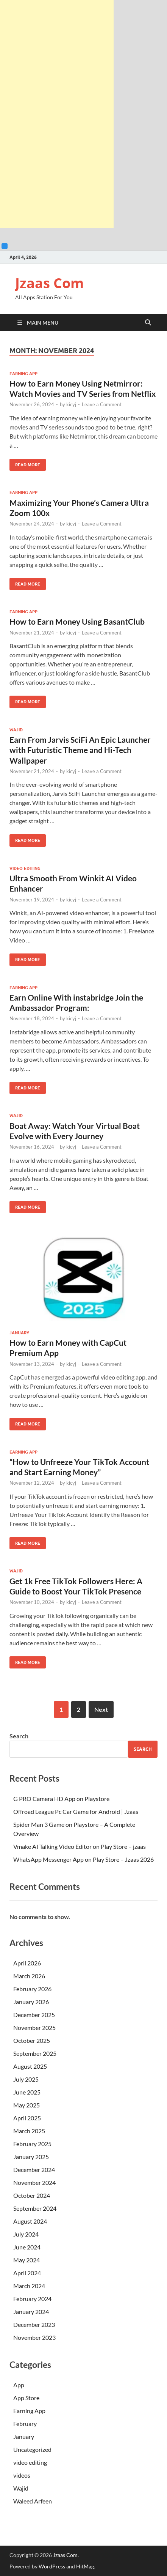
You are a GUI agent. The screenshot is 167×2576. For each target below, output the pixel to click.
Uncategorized (32, 2449)
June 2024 (27, 2247)
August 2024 (30, 2221)
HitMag (85, 2566)
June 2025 (27, 2092)
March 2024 (29, 2285)
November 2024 (34, 2182)
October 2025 (31, 2040)
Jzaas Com (49, 283)
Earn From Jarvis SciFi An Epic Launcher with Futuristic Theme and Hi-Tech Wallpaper (80, 750)
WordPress (52, 2566)
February (25, 2423)
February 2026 (32, 1988)
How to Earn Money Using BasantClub (77, 621)
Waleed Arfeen (32, 2501)
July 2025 (26, 2079)
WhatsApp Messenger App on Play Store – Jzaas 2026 (83, 1859)
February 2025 (32, 2143)
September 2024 (34, 2208)
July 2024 (26, 2234)
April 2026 (27, 1963)
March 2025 (29, 2130)
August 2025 (30, 2066)
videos (21, 2475)
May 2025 (26, 2105)
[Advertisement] (57, 114)
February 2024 (32, 2298)
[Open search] (148, 322)
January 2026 (31, 2001)
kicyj (71, 404)
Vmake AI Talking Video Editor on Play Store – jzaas (79, 1846)
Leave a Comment (102, 404)
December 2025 (34, 2014)
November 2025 (34, 2027)
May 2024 (26, 2259)
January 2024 (31, 2311)
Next (101, 1709)
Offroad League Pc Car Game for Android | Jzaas (75, 1811)
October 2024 (31, 2195)
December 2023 (34, 2324)
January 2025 (31, 2156)
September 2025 (34, 2053)
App (18, 2384)
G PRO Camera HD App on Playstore (61, 1798)
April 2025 (27, 2117)
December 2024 (34, 2169)
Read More (24, 463)
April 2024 (27, 2272)
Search (18, 1735)
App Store (26, 2397)
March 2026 (29, 1975)
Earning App (23, 373)
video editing (25, 868)
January (19, 1332)
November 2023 (34, 2337)
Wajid (16, 729)
